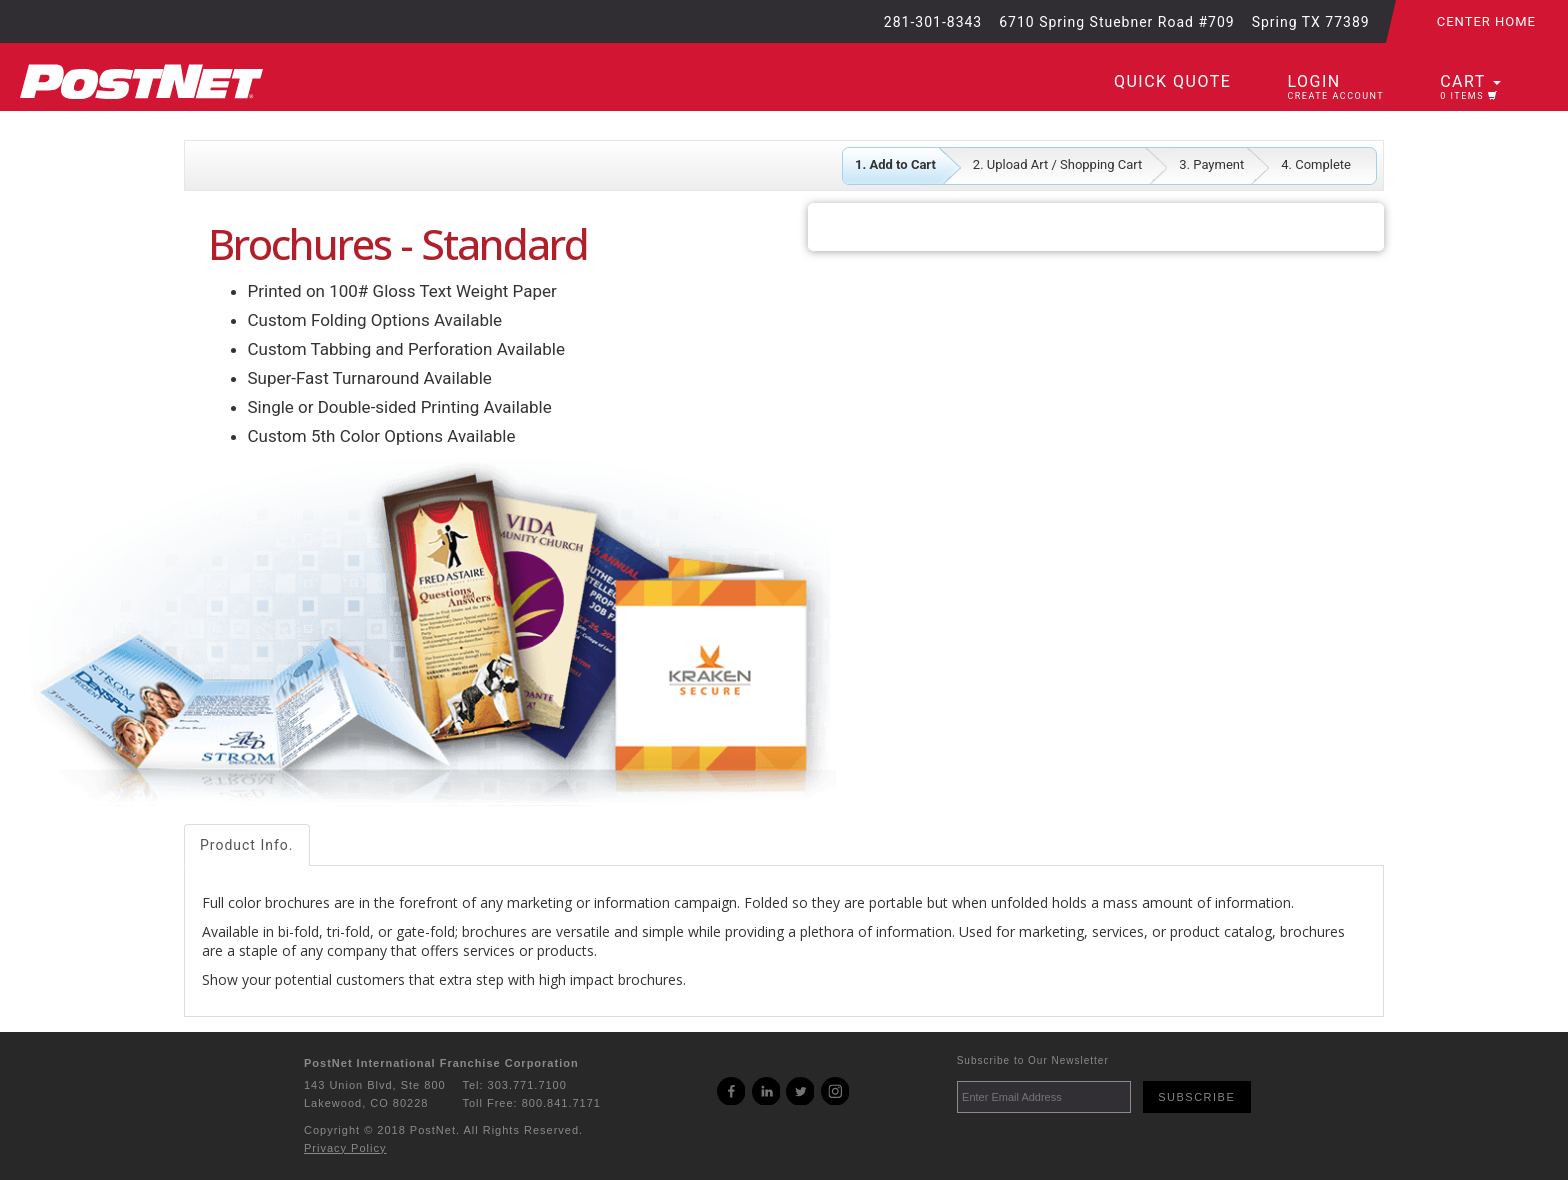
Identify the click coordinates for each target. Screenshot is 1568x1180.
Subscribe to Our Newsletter (1033, 1060)
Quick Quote (1172, 81)
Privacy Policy (345, 1148)
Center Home (1486, 21)
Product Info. (247, 845)
